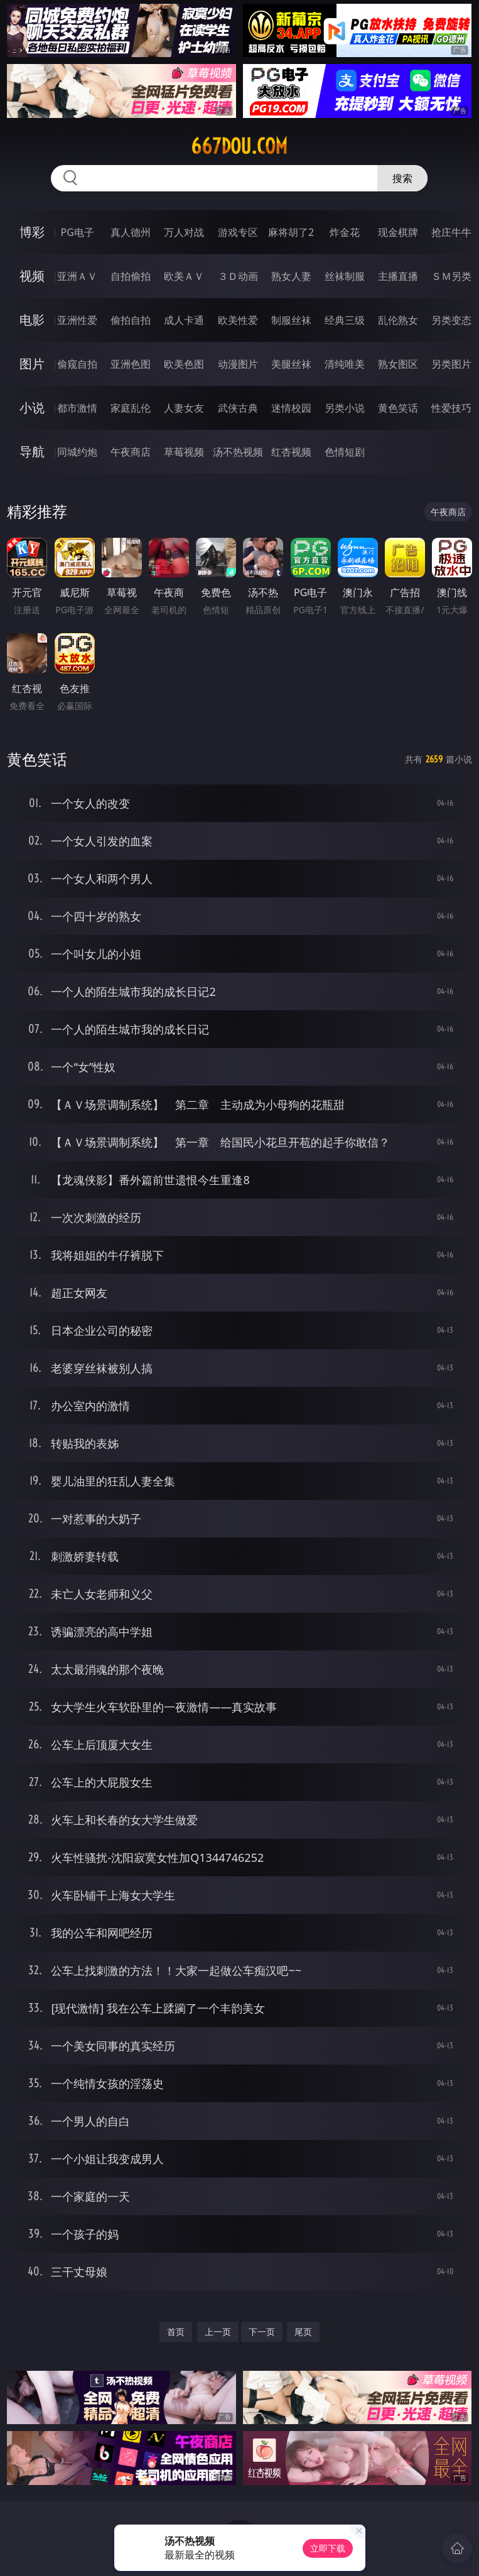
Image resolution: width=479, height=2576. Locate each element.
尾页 (303, 2332)
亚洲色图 (130, 364)
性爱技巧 (451, 408)
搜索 (402, 178)
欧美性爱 (238, 320)
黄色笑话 (398, 408)
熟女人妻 (291, 276)
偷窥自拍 (77, 364)
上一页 (218, 2332)
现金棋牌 (398, 232)
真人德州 (130, 232)
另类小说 (345, 408)
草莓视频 (184, 452)
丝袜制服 (345, 276)
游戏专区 (238, 232)
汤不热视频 (238, 452)
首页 (176, 2332)
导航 (32, 451)
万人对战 (184, 232)
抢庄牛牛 (451, 232)
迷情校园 (291, 408)
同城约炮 (77, 452)
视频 (32, 275)
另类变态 (451, 320)
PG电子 (77, 232)
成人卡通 (184, 320)
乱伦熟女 (398, 320)
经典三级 (345, 320)
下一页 (262, 2332)
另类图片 (451, 364)
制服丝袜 (291, 320)
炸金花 (345, 232)
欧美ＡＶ (184, 276)
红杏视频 (291, 452)
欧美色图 (184, 364)
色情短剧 (345, 452)
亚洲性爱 (77, 320)
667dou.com (239, 146)
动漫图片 (238, 364)
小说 (32, 407)
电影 (32, 319)
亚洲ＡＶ (77, 276)
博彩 (32, 231)
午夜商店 (130, 452)
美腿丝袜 (291, 364)
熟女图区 (398, 364)
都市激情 (77, 408)
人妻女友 (184, 408)
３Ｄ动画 (238, 276)
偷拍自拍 (130, 320)
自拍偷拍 (130, 276)
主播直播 (398, 276)
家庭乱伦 (130, 408)
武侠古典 (238, 408)
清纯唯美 (345, 364)
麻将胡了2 (291, 232)
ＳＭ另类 (451, 276)
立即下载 (327, 2548)
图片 (32, 363)
